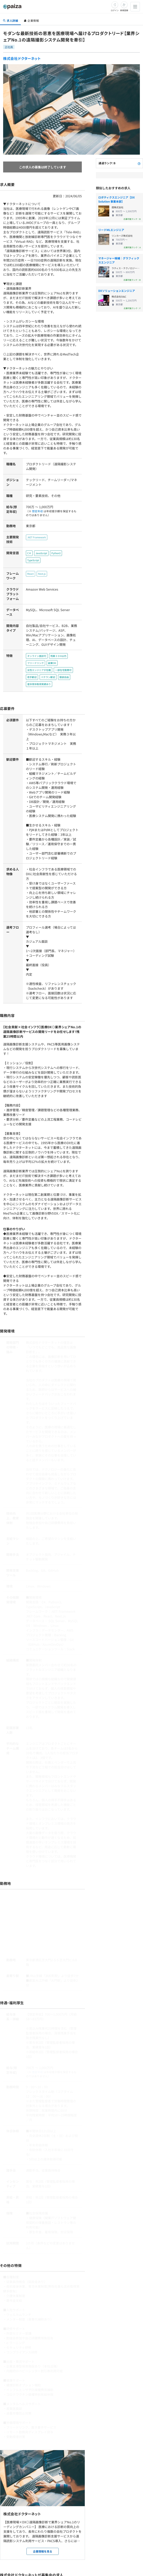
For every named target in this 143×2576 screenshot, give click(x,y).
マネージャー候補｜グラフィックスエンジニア (118, 260)
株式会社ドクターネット (22, 58)
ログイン (115, 10)
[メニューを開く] (135, 6)
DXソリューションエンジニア (116, 291)
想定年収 (35, 506)
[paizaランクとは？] (139, 163)
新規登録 (124, 10)
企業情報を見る (42, 2446)
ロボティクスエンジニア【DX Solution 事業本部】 (116, 199)
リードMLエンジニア (111, 230)
